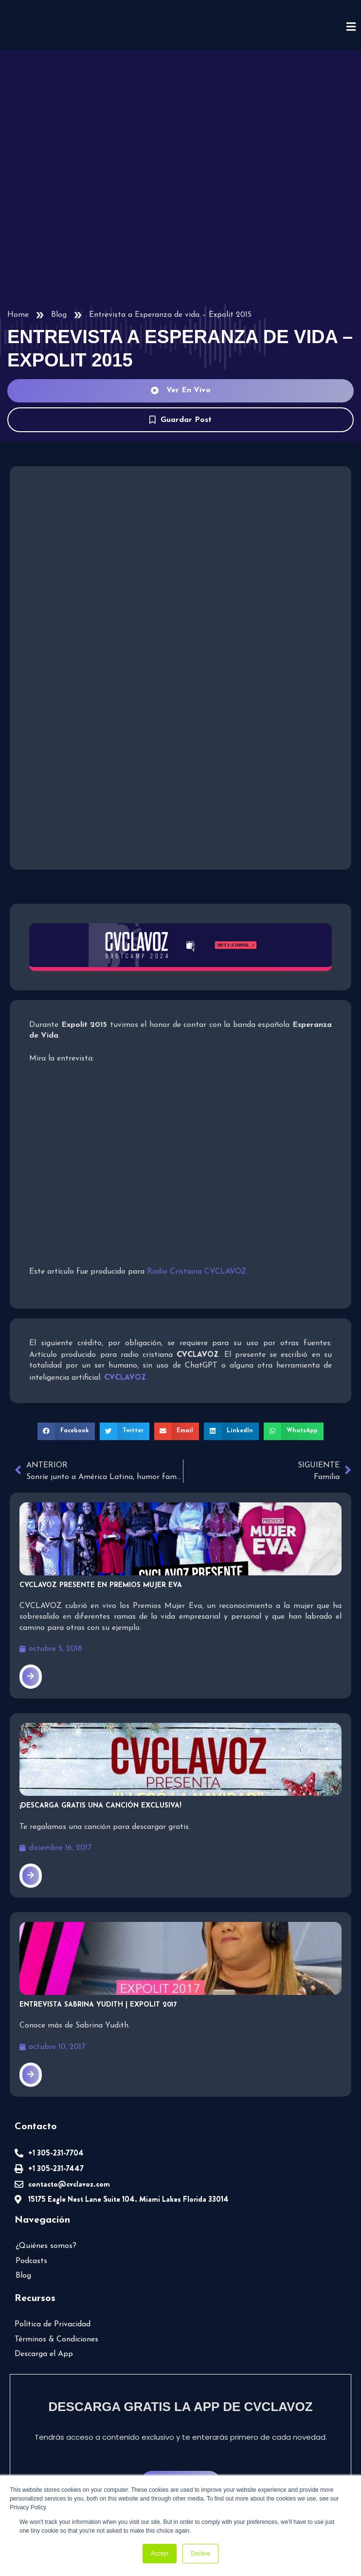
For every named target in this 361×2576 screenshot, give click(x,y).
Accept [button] (160, 2553)
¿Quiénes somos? (47, 2241)
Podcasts (32, 2256)
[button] (70, 1428)
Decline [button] (200, 2553)
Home (17, 314)
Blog (58, 314)
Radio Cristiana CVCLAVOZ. (191, 1269)
